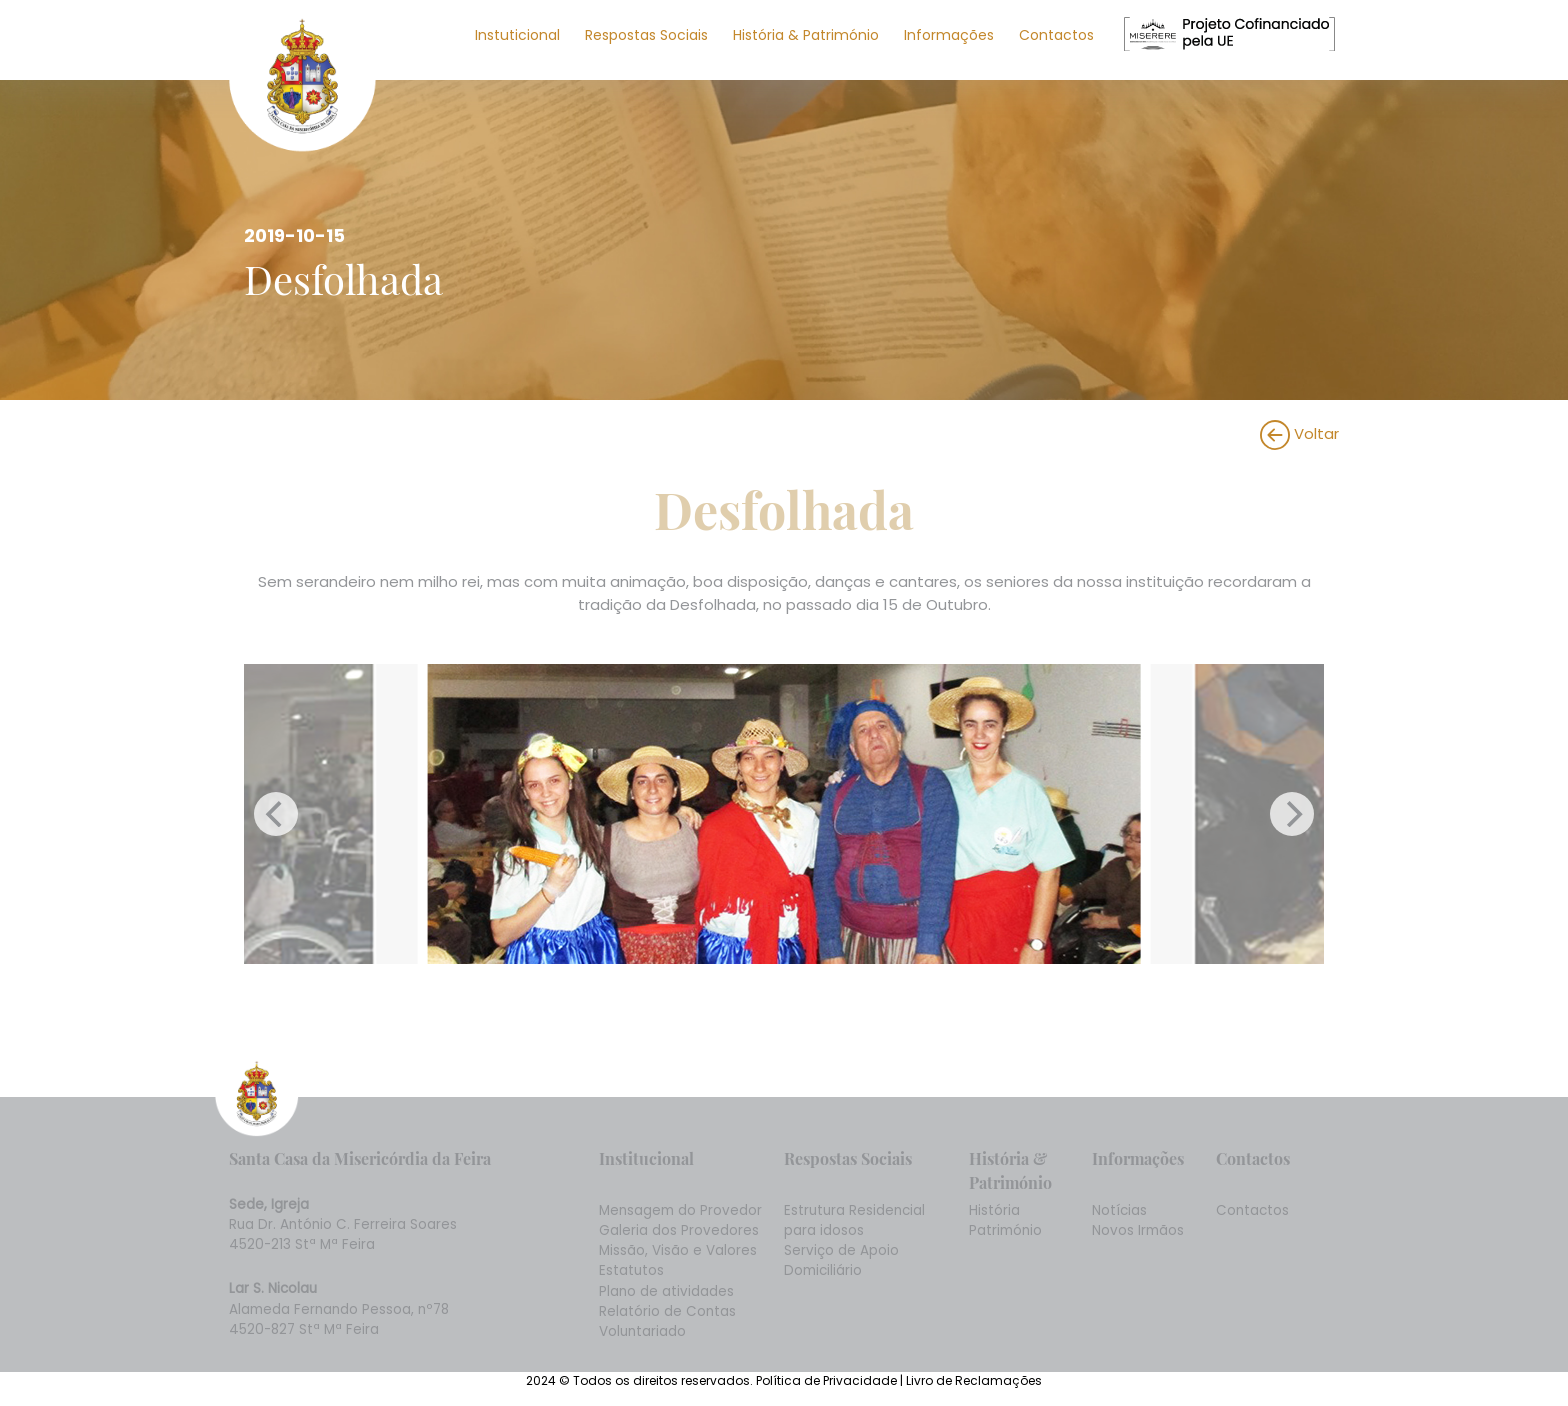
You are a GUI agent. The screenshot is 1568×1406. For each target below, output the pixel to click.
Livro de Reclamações (974, 1380)
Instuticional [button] (517, 35)
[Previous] (276, 814)
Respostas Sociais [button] (646, 35)
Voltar (1299, 433)
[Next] (1292, 814)
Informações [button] (949, 35)
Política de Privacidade (828, 1380)
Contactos (1056, 35)
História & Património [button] (806, 35)
